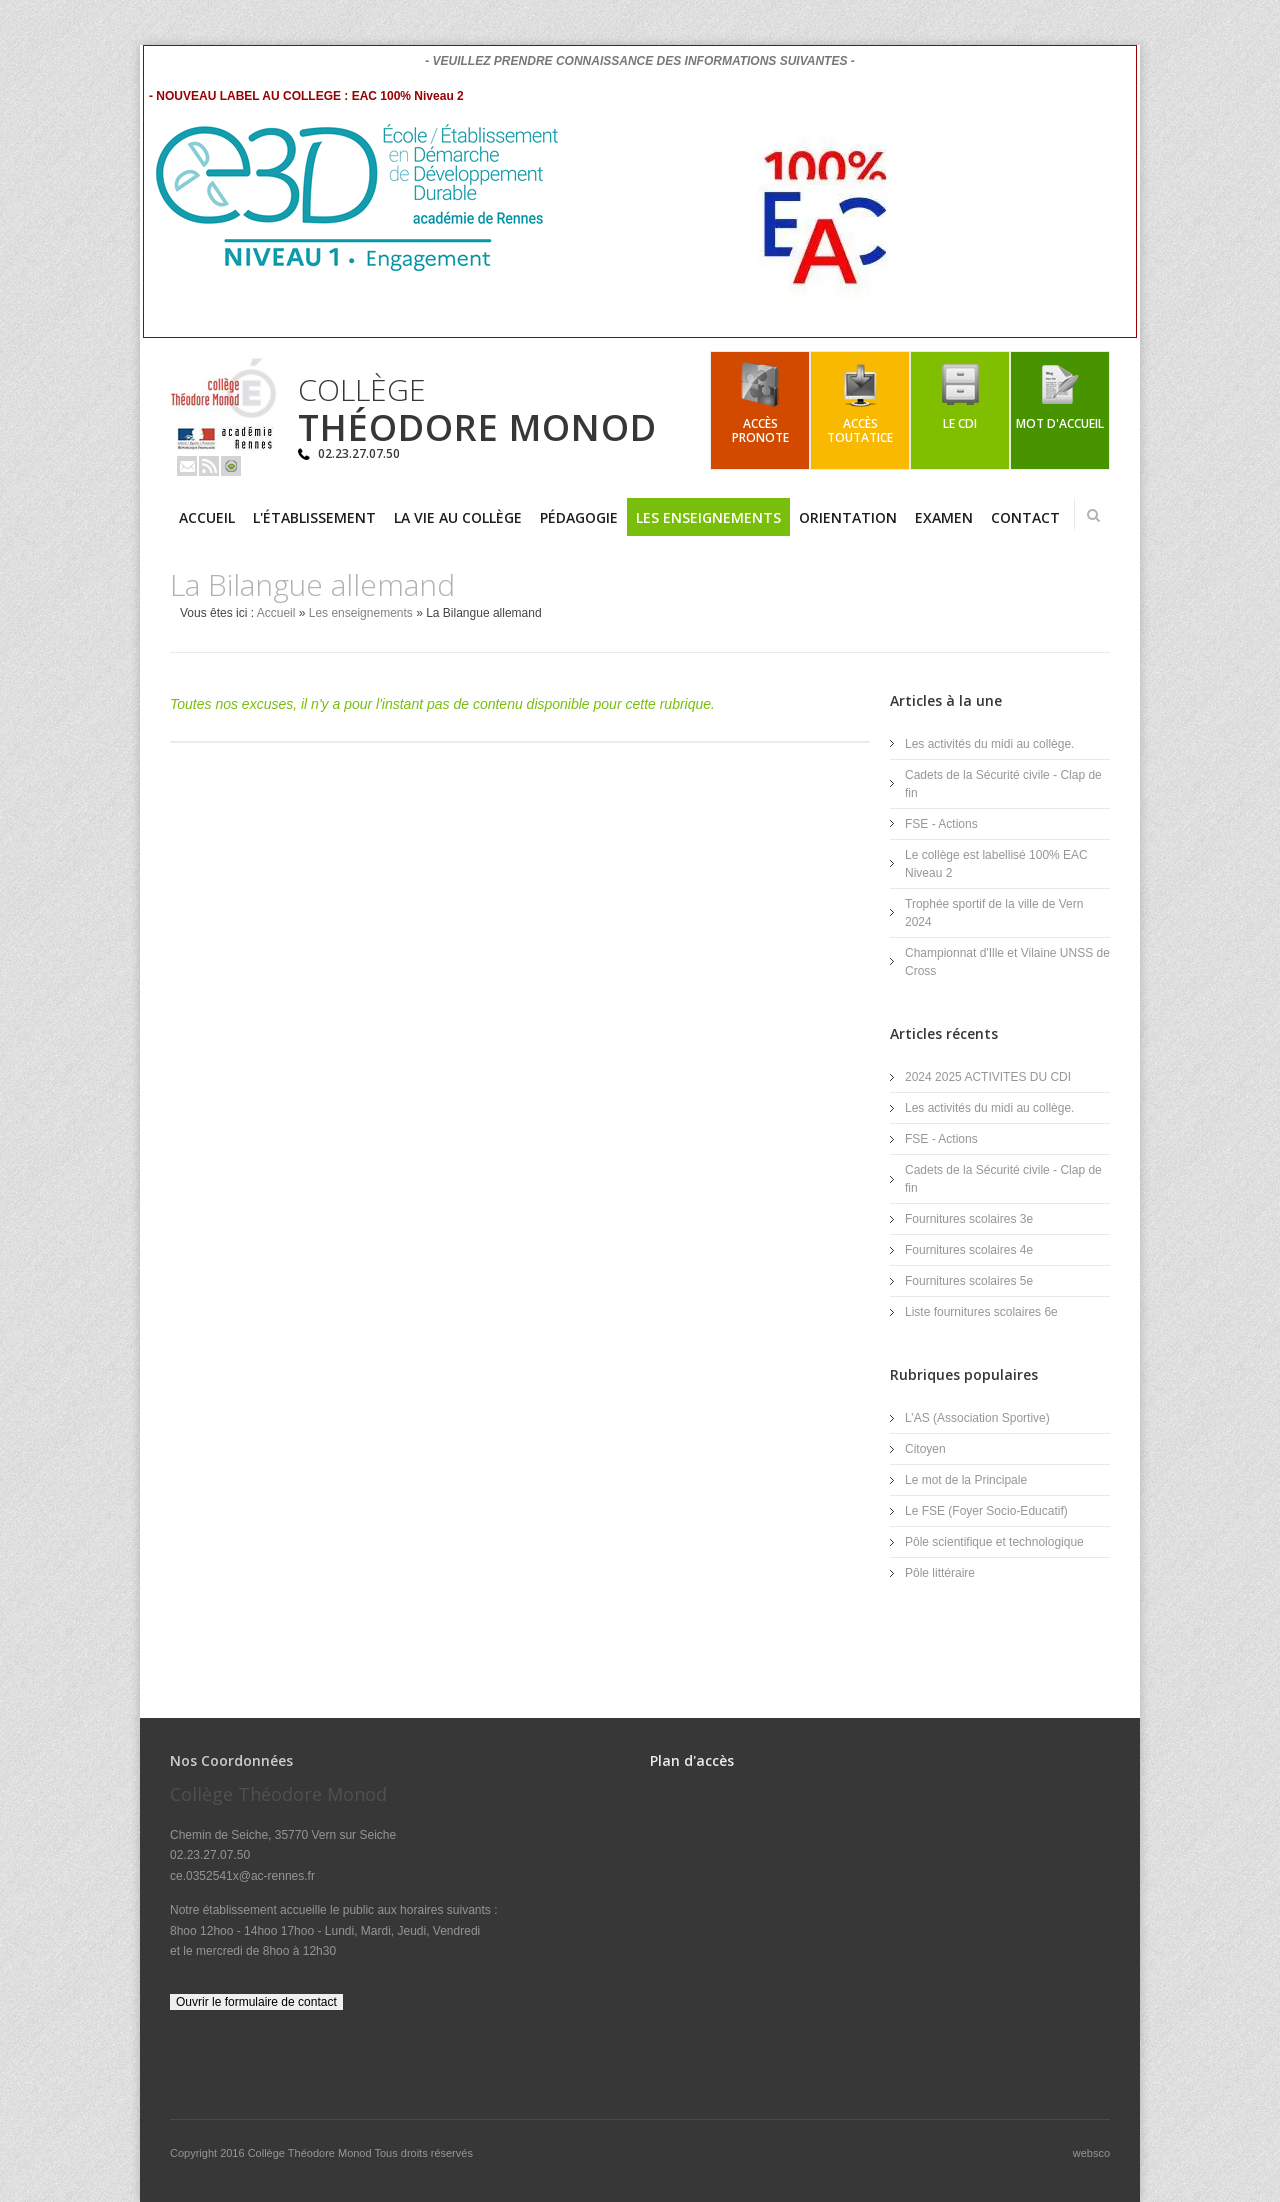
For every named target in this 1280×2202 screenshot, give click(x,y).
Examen (944, 517)
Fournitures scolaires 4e (969, 1250)
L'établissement (314, 517)
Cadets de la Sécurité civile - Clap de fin (1003, 784)
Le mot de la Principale (966, 1480)
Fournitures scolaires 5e (969, 1281)
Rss (209, 466)
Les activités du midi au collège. (989, 744)
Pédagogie (579, 517)
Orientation (848, 517)
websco (1091, 2153)
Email (187, 466)
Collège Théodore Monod (311, 2153)
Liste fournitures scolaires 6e (981, 1312)
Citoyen (925, 1449)
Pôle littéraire (940, 1573)
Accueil (207, 517)
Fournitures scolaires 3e (969, 1219)
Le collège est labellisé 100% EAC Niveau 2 (996, 864)
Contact (1025, 517)
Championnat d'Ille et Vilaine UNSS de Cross (1007, 962)
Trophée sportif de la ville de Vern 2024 (994, 913)
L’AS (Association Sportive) (977, 1418)
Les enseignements (708, 517)
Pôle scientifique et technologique (994, 1542)
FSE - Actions (941, 824)
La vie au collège (458, 517)
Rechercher (1093, 515)
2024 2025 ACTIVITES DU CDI (988, 1077)
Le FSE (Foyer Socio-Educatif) (986, 1511)
